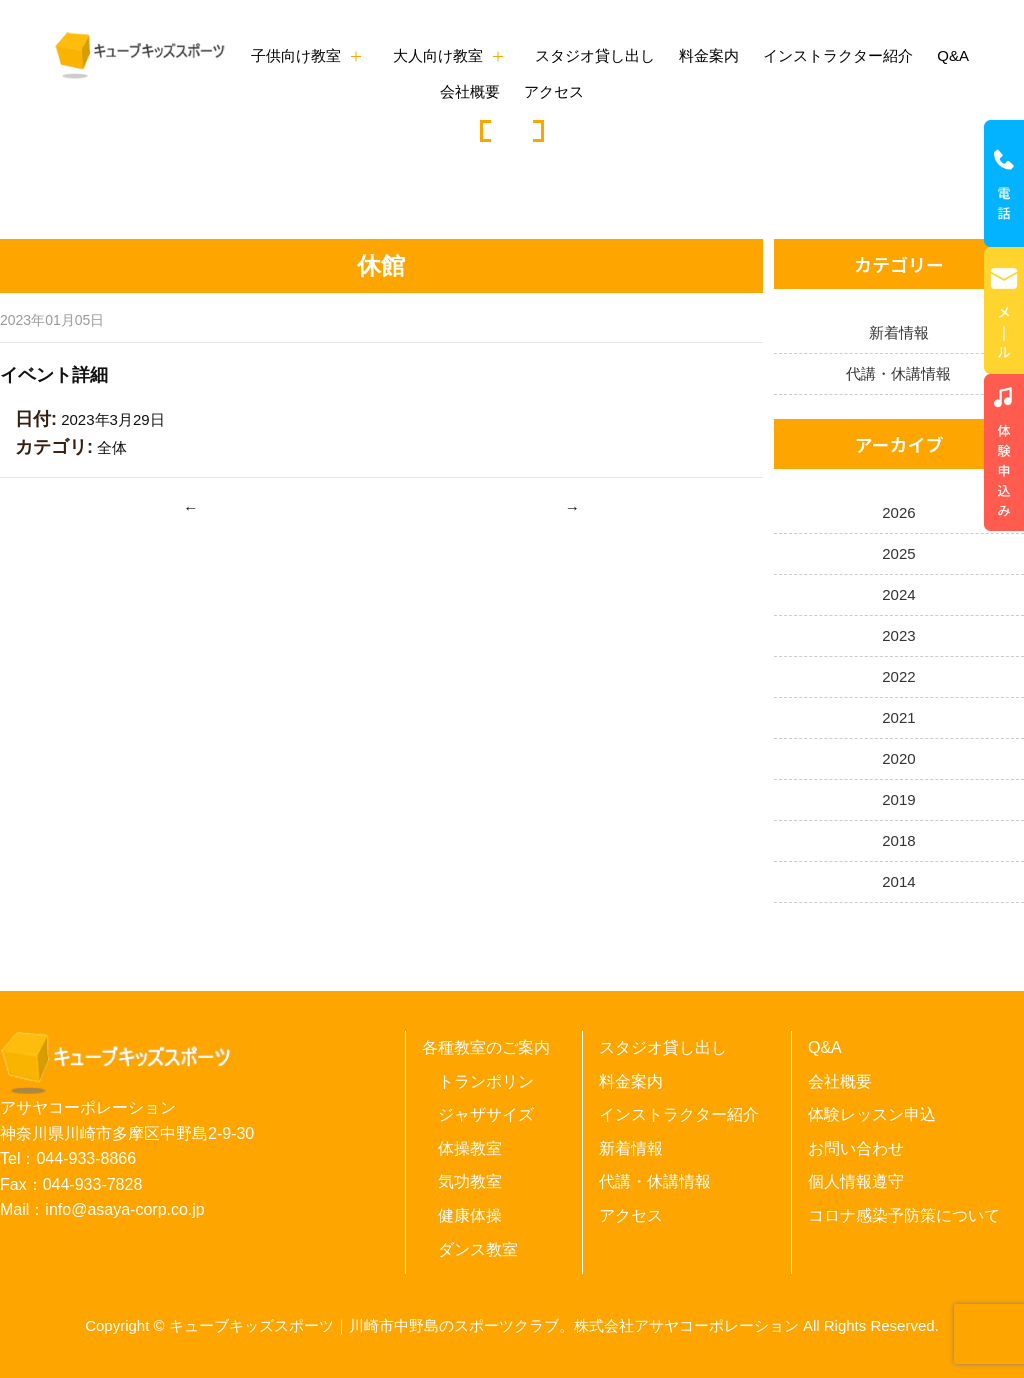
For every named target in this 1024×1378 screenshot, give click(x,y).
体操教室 (470, 1148)
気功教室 (470, 1181)
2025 (898, 553)
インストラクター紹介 (838, 55)
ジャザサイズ (486, 1114)
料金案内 (709, 55)
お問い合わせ (856, 1148)
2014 (898, 881)
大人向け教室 (438, 55)
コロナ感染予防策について (904, 1215)
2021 (898, 717)
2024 (898, 594)
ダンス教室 (478, 1249)
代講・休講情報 (898, 373)
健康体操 (470, 1215)
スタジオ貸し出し (595, 55)
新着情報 (899, 332)
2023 (898, 635)
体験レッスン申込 (872, 1114)
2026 (898, 512)
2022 (898, 676)
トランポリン (486, 1081)
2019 (898, 799)
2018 (898, 840)
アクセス (554, 91)
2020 (898, 758)
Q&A (953, 55)
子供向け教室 (296, 55)
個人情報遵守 (856, 1181)
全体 (112, 447)
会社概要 (470, 91)
